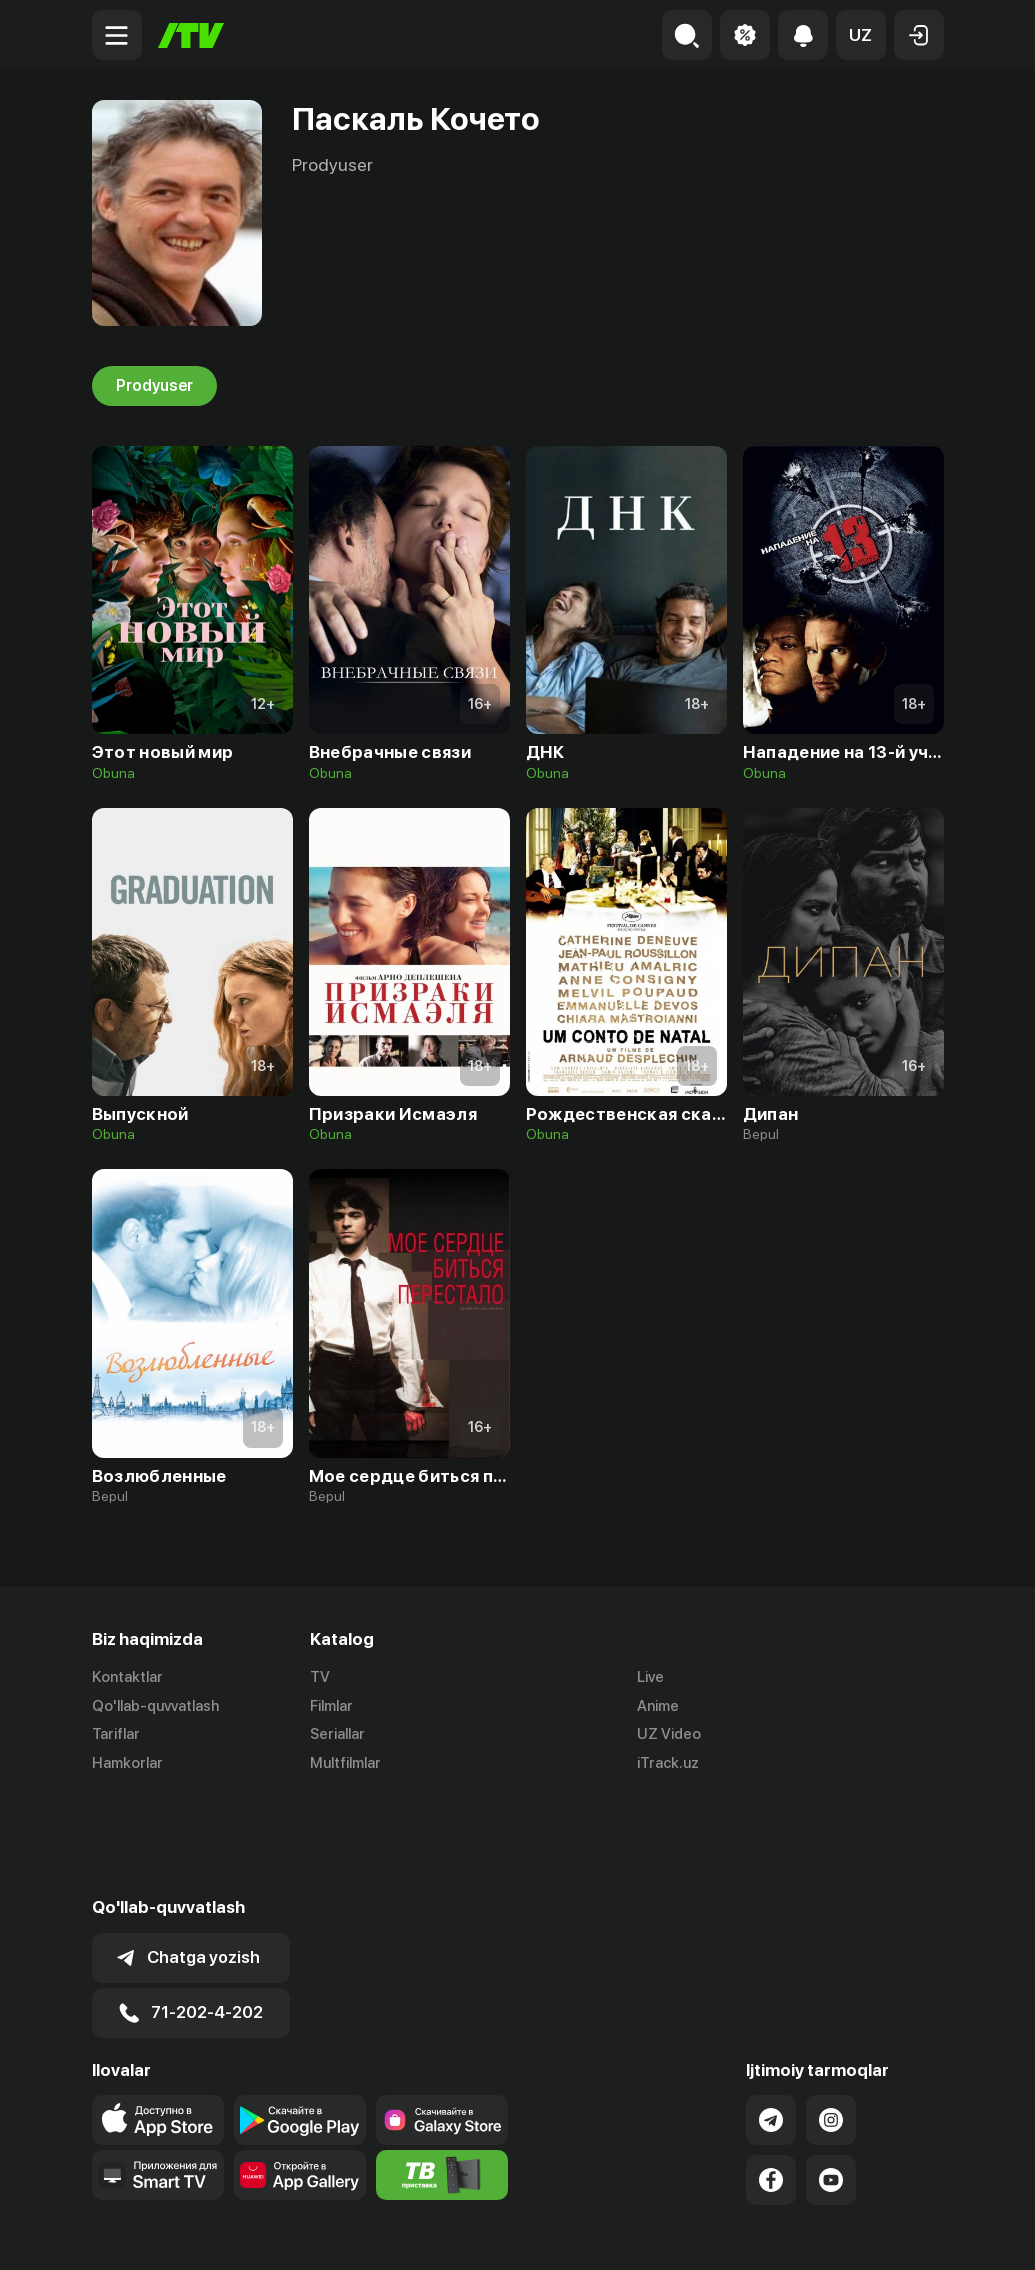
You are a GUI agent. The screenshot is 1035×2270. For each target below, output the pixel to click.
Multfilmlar (345, 1764)
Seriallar (337, 1735)
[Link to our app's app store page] (158, 2021)
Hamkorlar (127, 1764)
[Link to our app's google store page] (300, 2021)
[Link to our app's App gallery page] (300, 2076)
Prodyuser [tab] (154, 386)
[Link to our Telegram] (771, 2021)
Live (650, 1677)
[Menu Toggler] (117, 35)
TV (320, 1677)
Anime (658, 1706)
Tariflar (116, 1735)
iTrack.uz (668, 1764)
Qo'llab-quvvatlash (155, 1706)
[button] (861, 35)
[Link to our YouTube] (831, 2081)
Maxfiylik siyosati (886, 2233)
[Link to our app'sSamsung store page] (442, 2021)
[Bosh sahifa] (191, 35)
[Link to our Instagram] (831, 2021)
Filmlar (331, 1706)
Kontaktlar (127, 1677)
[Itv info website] (442, 2076)
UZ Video (669, 1735)
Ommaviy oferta (750, 2233)
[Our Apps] (158, 2076)
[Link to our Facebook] (771, 2081)
